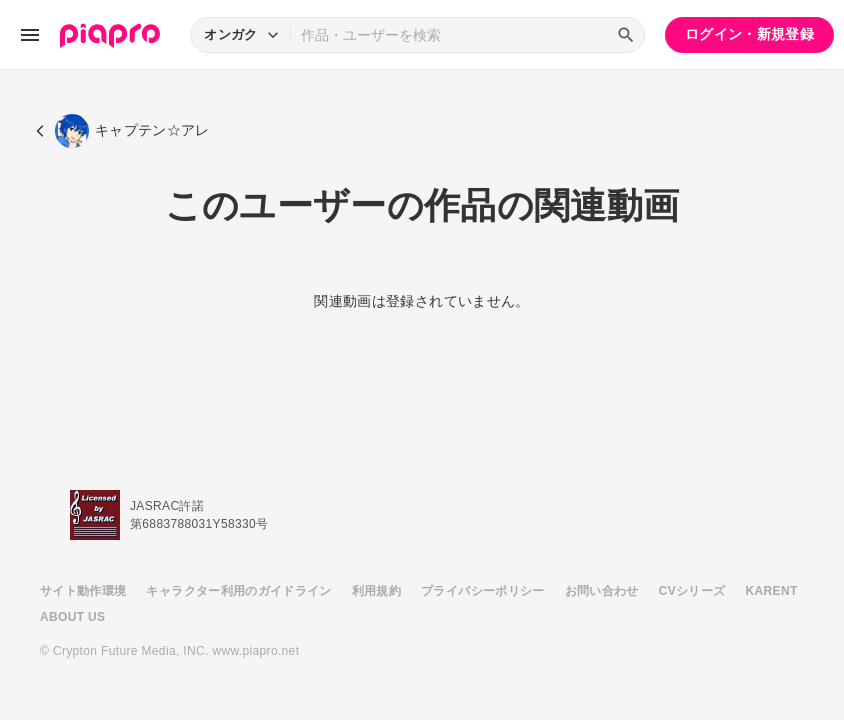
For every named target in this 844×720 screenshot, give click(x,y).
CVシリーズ (692, 591)
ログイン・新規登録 (749, 34)
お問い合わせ (602, 591)
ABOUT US (72, 617)
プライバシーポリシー (483, 591)
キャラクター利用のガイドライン (238, 591)
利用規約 (376, 591)
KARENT (772, 591)
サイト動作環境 (83, 591)
